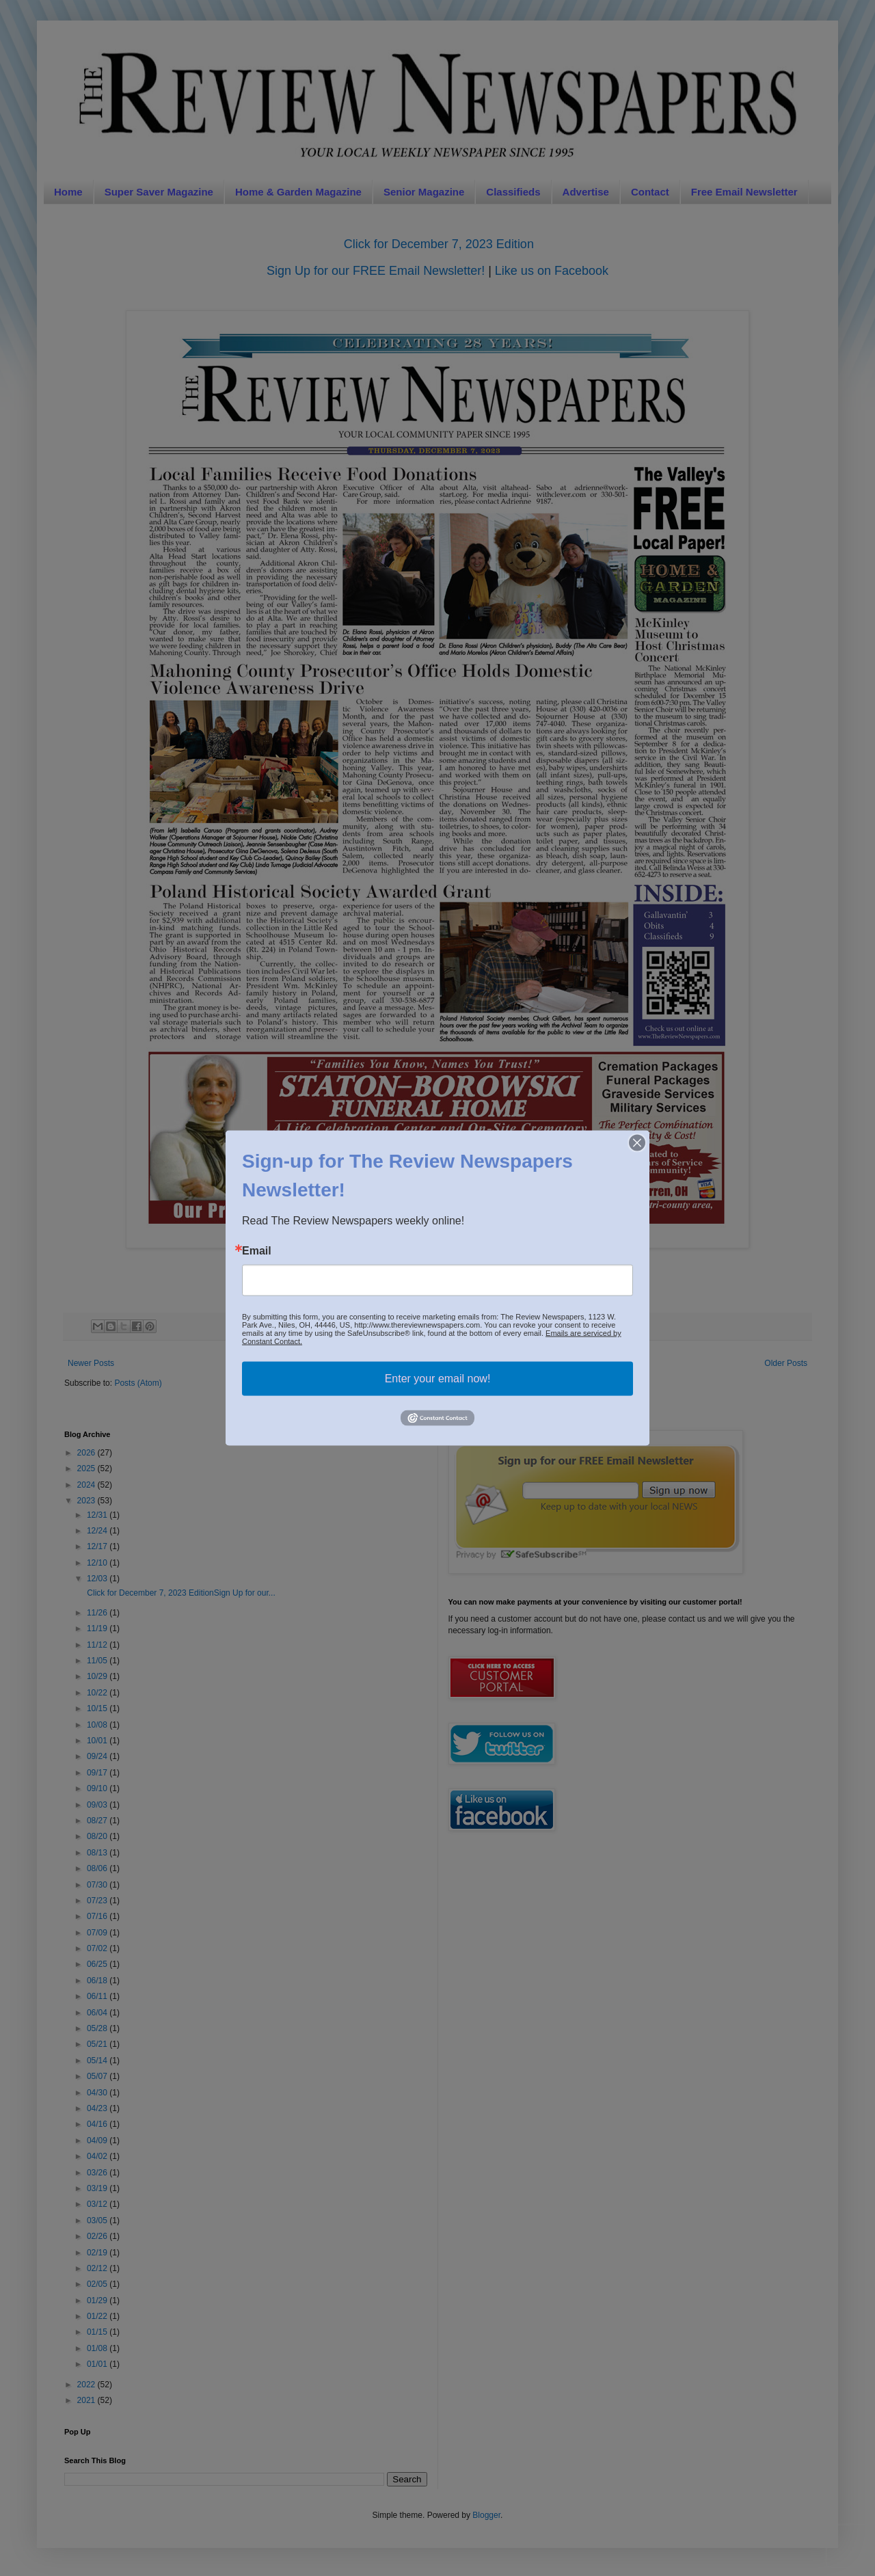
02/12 (98, 2268)
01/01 (98, 2364)
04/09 (98, 2140)
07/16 (98, 1916)
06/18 (98, 1980)
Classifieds (513, 192)
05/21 (98, 2044)
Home (68, 192)
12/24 (98, 1530)
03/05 (98, 2220)
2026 (87, 1453)
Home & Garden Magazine (298, 192)
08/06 (98, 1868)
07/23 (98, 1900)
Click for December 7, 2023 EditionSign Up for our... (180, 1593)
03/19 (98, 2188)
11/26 (98, 1613)
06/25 (98, 1964)
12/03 (98, 1578)
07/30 (98, 1885)
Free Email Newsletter (744, 192)
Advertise (586, 192)
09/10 (98, 1788)
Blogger (486, 2515)
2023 (87, 1500)
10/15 (98, 1708)
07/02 (98, 1948)
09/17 (98, 1772)
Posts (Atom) (137, 1383)
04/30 (98, 2092)
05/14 (98, 2060)
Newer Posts (91, 1363)
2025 (87, 1468)
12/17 (98, 1546)
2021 (87, 2400)
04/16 (98, 2124)
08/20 (98, 1836)
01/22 (98, 2316)
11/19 (98, 1628)
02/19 (98, 2252)
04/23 (98, 2108)
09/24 (98, 1756)
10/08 (98, 1725)
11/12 (98, 1645)
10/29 (98, 1676)
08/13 (98, 1852)
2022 (87, 2384)
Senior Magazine (423, 192)
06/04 (98, 2012)
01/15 (98, 2332)
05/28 (98, 2028)
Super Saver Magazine (159, 192)
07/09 (98, 1932)
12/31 (98, 1515)
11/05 (98, 1660)
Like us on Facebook (551, 271)
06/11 (98, 1996)
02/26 (98, 2236)
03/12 (98, 2204)
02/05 (98, 2284)
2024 (87, 1485)
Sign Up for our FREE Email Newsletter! (376, 271)
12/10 (98, 1563)
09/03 (98, 1805)
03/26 (98, 2172)
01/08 (98, 2348)
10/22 (98, 1693)
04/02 (98, 2156)
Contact (650, 192)
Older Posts (785, 1363)
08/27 (98, 1820)
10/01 (98, 1740)
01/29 (98, 2300)
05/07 (98, 2076)
